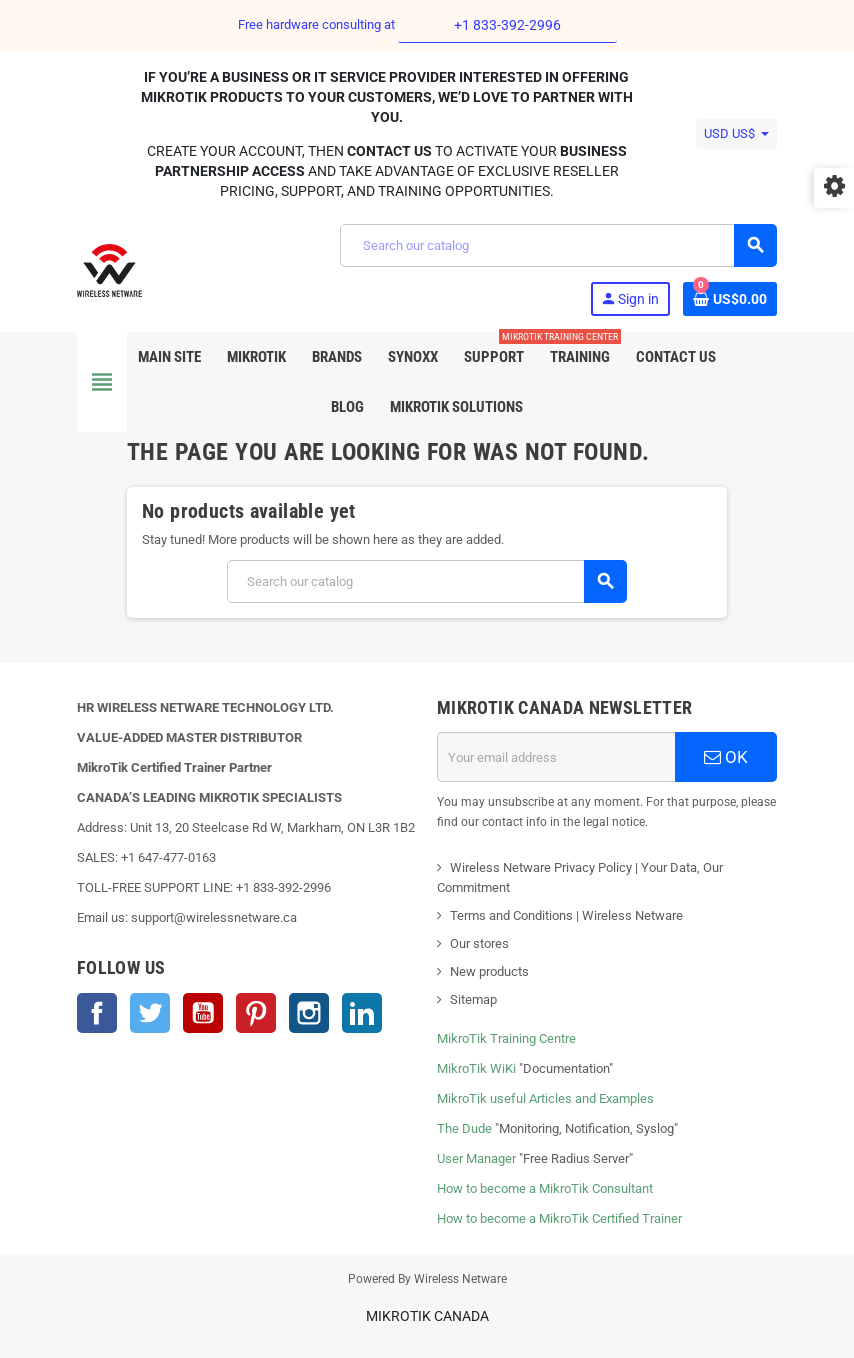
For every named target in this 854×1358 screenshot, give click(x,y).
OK (726, 757)
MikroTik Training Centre (506, 1038)
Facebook (97, 1013)
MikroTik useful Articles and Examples (545, 1098)
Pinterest (256, 1013)
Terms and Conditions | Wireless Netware (566, 915)
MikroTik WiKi (476, 1068)
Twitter (150, 1013)
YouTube (203, 1013)
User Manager (476, 1158)
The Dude (464, 1128)
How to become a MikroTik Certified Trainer (559, 1218)
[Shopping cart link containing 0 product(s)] (730, 299)
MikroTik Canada (427, 1316)
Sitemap (473, 999)
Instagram (309, 1013)
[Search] (558, 245)
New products (489, 971)
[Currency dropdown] (736, 134)
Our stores (479, 943)
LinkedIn (362, 1013)
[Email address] (556, 757)
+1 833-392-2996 (507, 25)
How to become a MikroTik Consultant (545, 1188)
